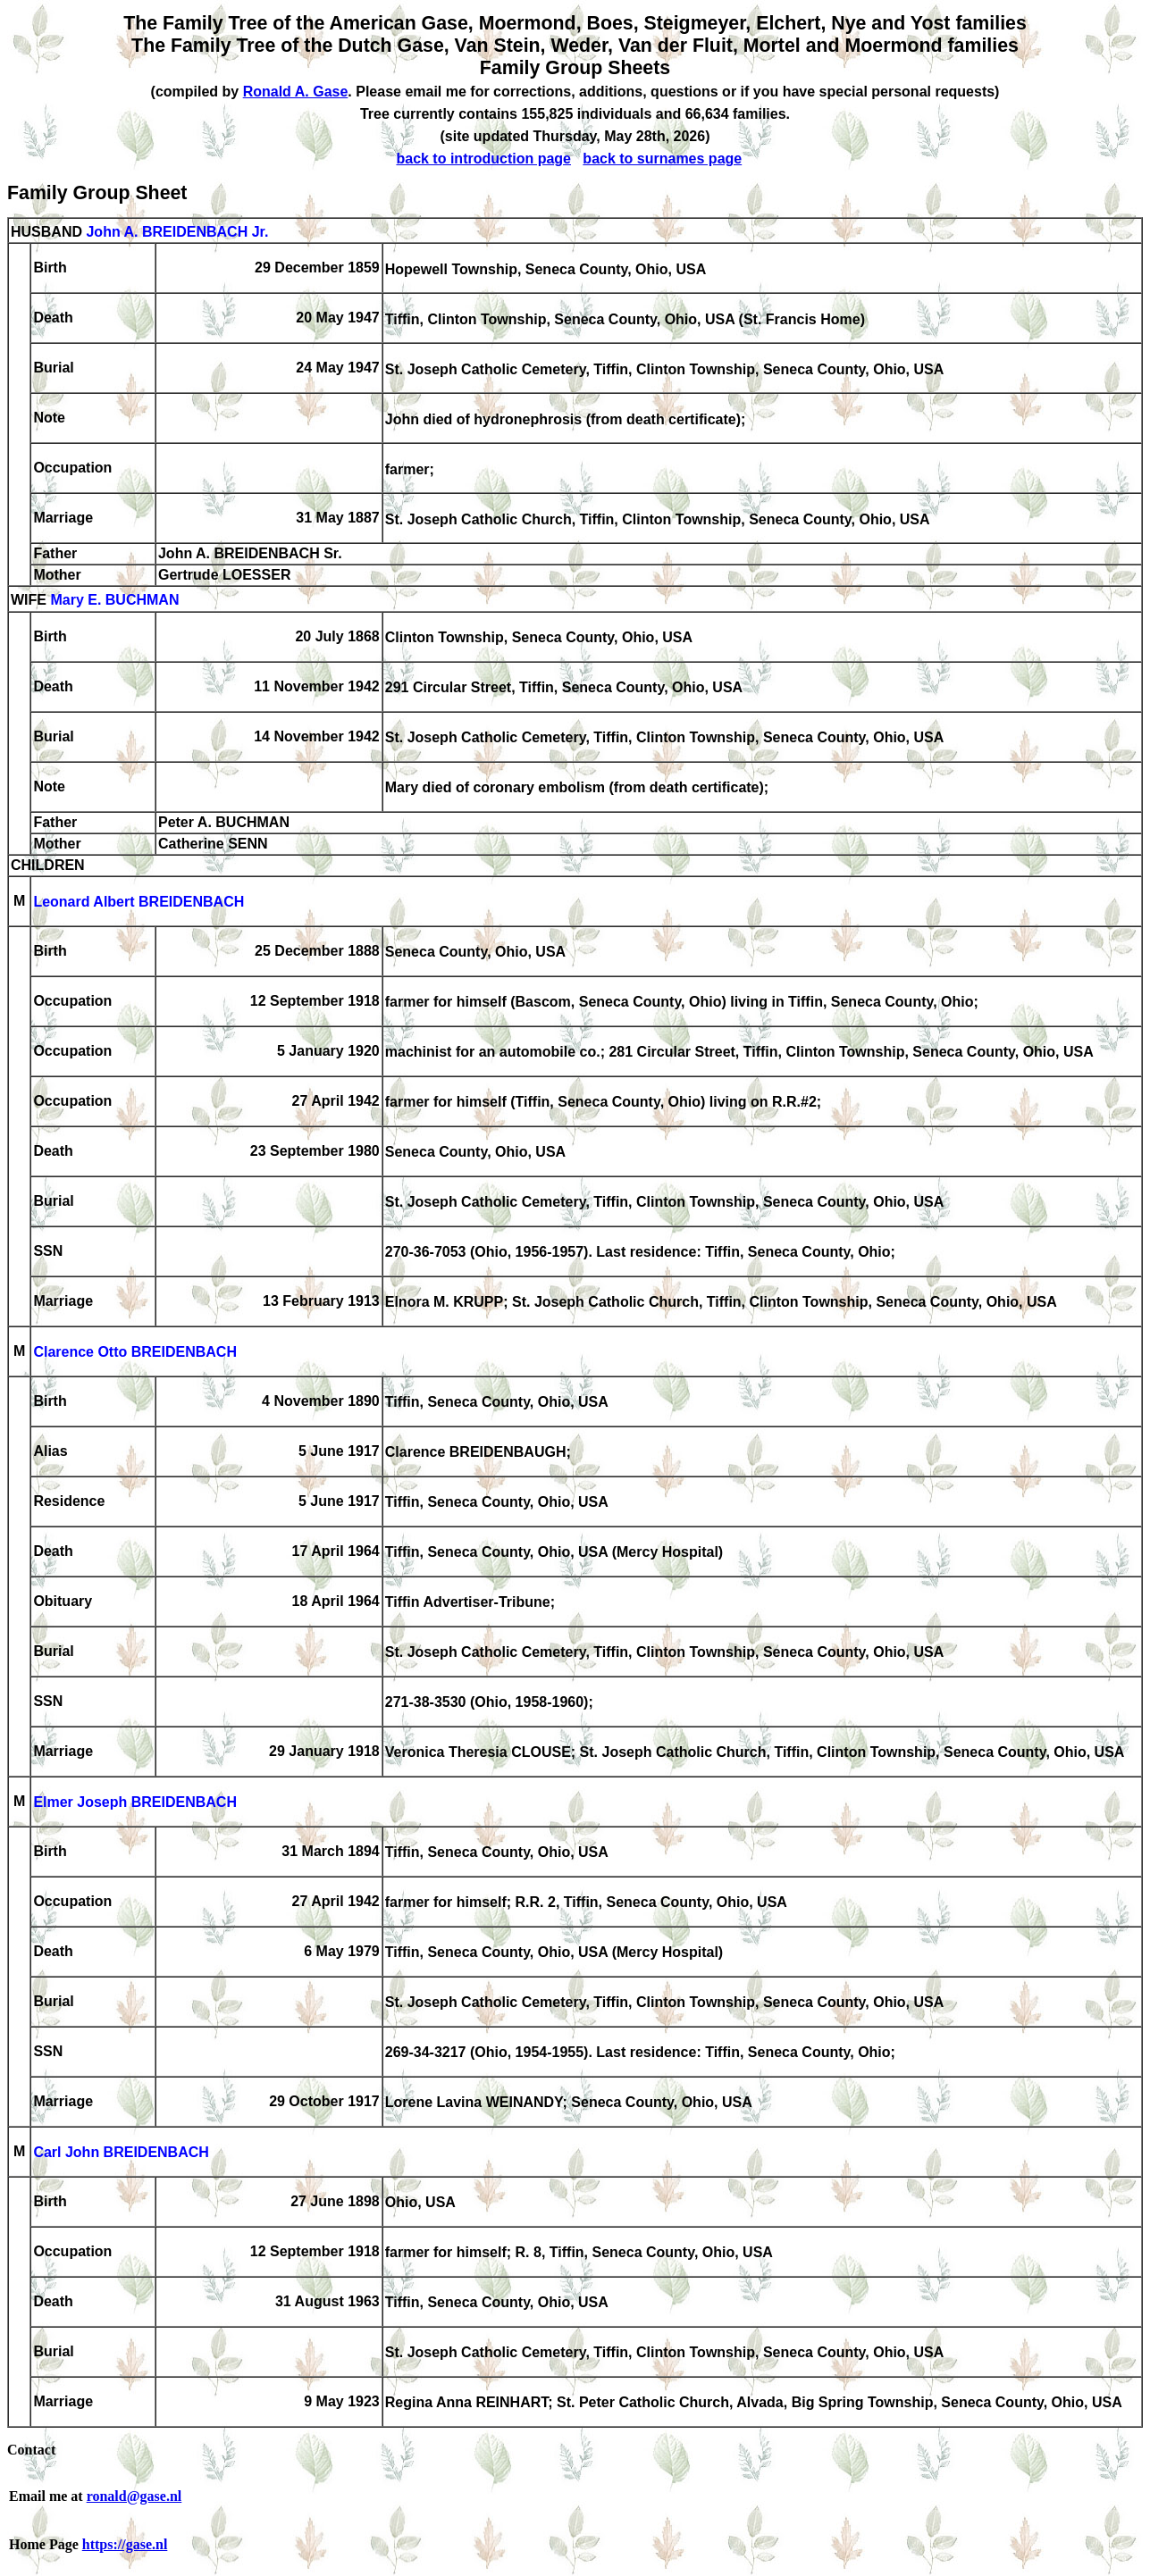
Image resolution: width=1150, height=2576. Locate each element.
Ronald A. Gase (295, 91)
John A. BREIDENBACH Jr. (177, 231)
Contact (31, 2449)
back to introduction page (483, 158)
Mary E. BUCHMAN (114, 600)
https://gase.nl (125, 2544)
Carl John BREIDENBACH (120, 2153)
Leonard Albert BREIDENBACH (138, 902)
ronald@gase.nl (134, 2496)
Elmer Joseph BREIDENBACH (135, 1803)
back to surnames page (662, 158)
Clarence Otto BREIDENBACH (135, 1352)
